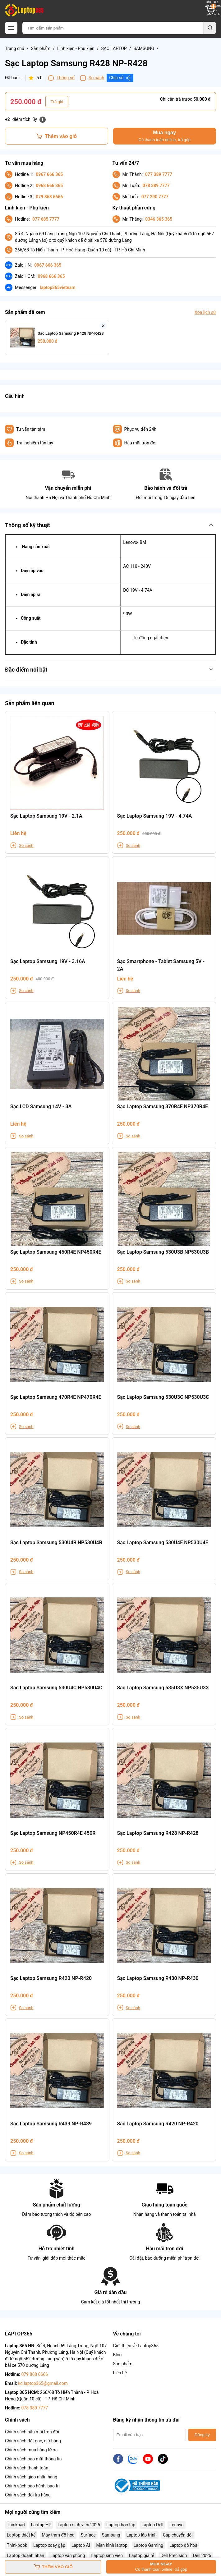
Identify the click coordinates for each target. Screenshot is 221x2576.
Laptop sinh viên (107, 2555)
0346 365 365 (158, 219)
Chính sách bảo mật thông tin (33, 2458)
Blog (117, 2354)
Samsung (111, 2534)
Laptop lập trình (142, 2534)
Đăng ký (202, 2434)
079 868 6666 (49, 196)
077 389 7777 (158, 174)
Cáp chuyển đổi (178, 2534)
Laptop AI (80, 2545)
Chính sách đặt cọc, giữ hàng (33, 2440)
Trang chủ (14, 48)
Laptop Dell (152, 2524)
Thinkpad (16, 2524)
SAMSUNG (143, 48)
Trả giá (57, 101)
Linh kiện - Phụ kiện (75, 48)
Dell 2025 (202, 2555)
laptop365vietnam (58, 287)
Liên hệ (120, 2372)
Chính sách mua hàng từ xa (31, 2449)
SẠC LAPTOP (114, 48)
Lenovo (176, 2524)
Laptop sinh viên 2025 (79, 2524)
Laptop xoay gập (49, 2545)
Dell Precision (173, 2555)
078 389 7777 (156, 185)
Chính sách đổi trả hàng (28, 2494)
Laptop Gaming (148, 2545)
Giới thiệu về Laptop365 (136, 2345)
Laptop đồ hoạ (183, 2545)
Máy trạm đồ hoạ (58, 2534)
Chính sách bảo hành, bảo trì (32, 2485)
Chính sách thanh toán (26, 2467)
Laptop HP (41, 2524)
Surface (88, 2534)
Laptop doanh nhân (25, 2555)
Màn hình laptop (111, 2545)
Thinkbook (17, 2545)
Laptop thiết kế (21, 2534)
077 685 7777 (45, 219)
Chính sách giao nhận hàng (31, 2476)
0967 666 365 (49, 174)
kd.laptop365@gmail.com (43, 2383)
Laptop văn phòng (67, 2555)
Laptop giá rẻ (141, 2555)
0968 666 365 (49, 185)
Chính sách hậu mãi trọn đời (32, 2431)
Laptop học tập (120, 2524)
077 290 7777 (154, 196)
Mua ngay (165, 136)
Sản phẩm (41, 48)
